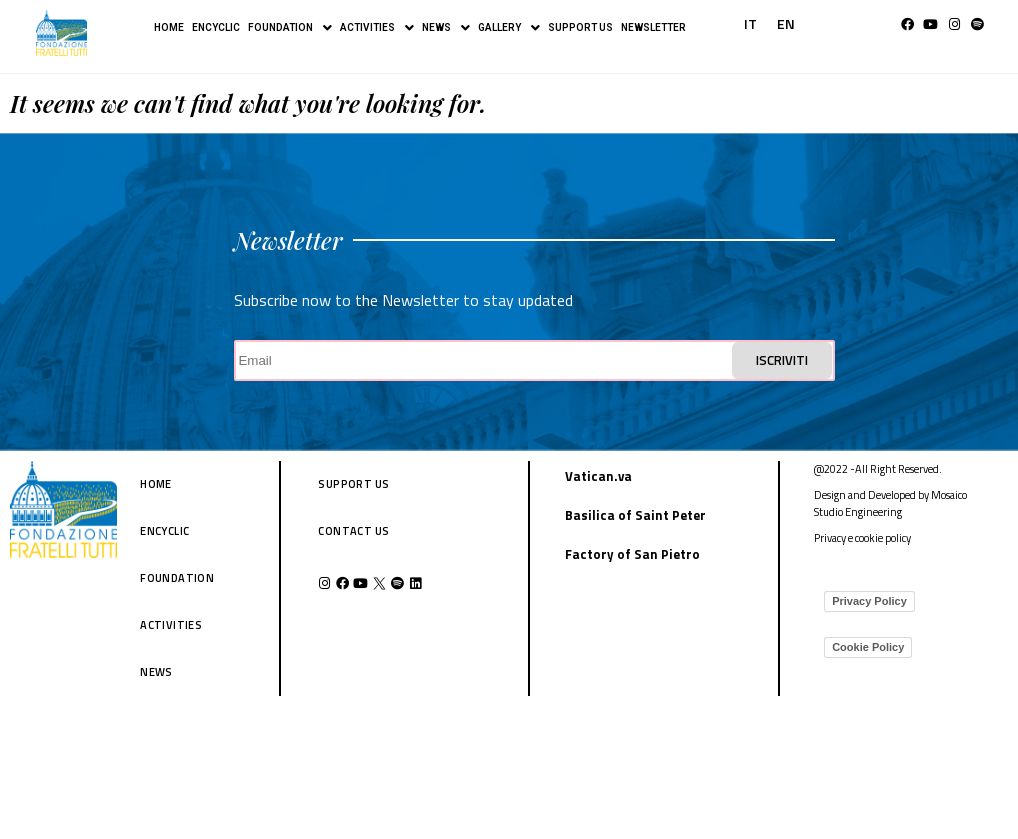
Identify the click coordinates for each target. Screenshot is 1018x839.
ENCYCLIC (216, 27)
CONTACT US (353, 531)
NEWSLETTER (653, 27)
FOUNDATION (290, 28)
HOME (169, 27)
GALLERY (509, 28)
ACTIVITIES (377, 28)
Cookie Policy (868, 647)
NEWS (446, 28)
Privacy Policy (869, 601)
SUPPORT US (580, 27)
